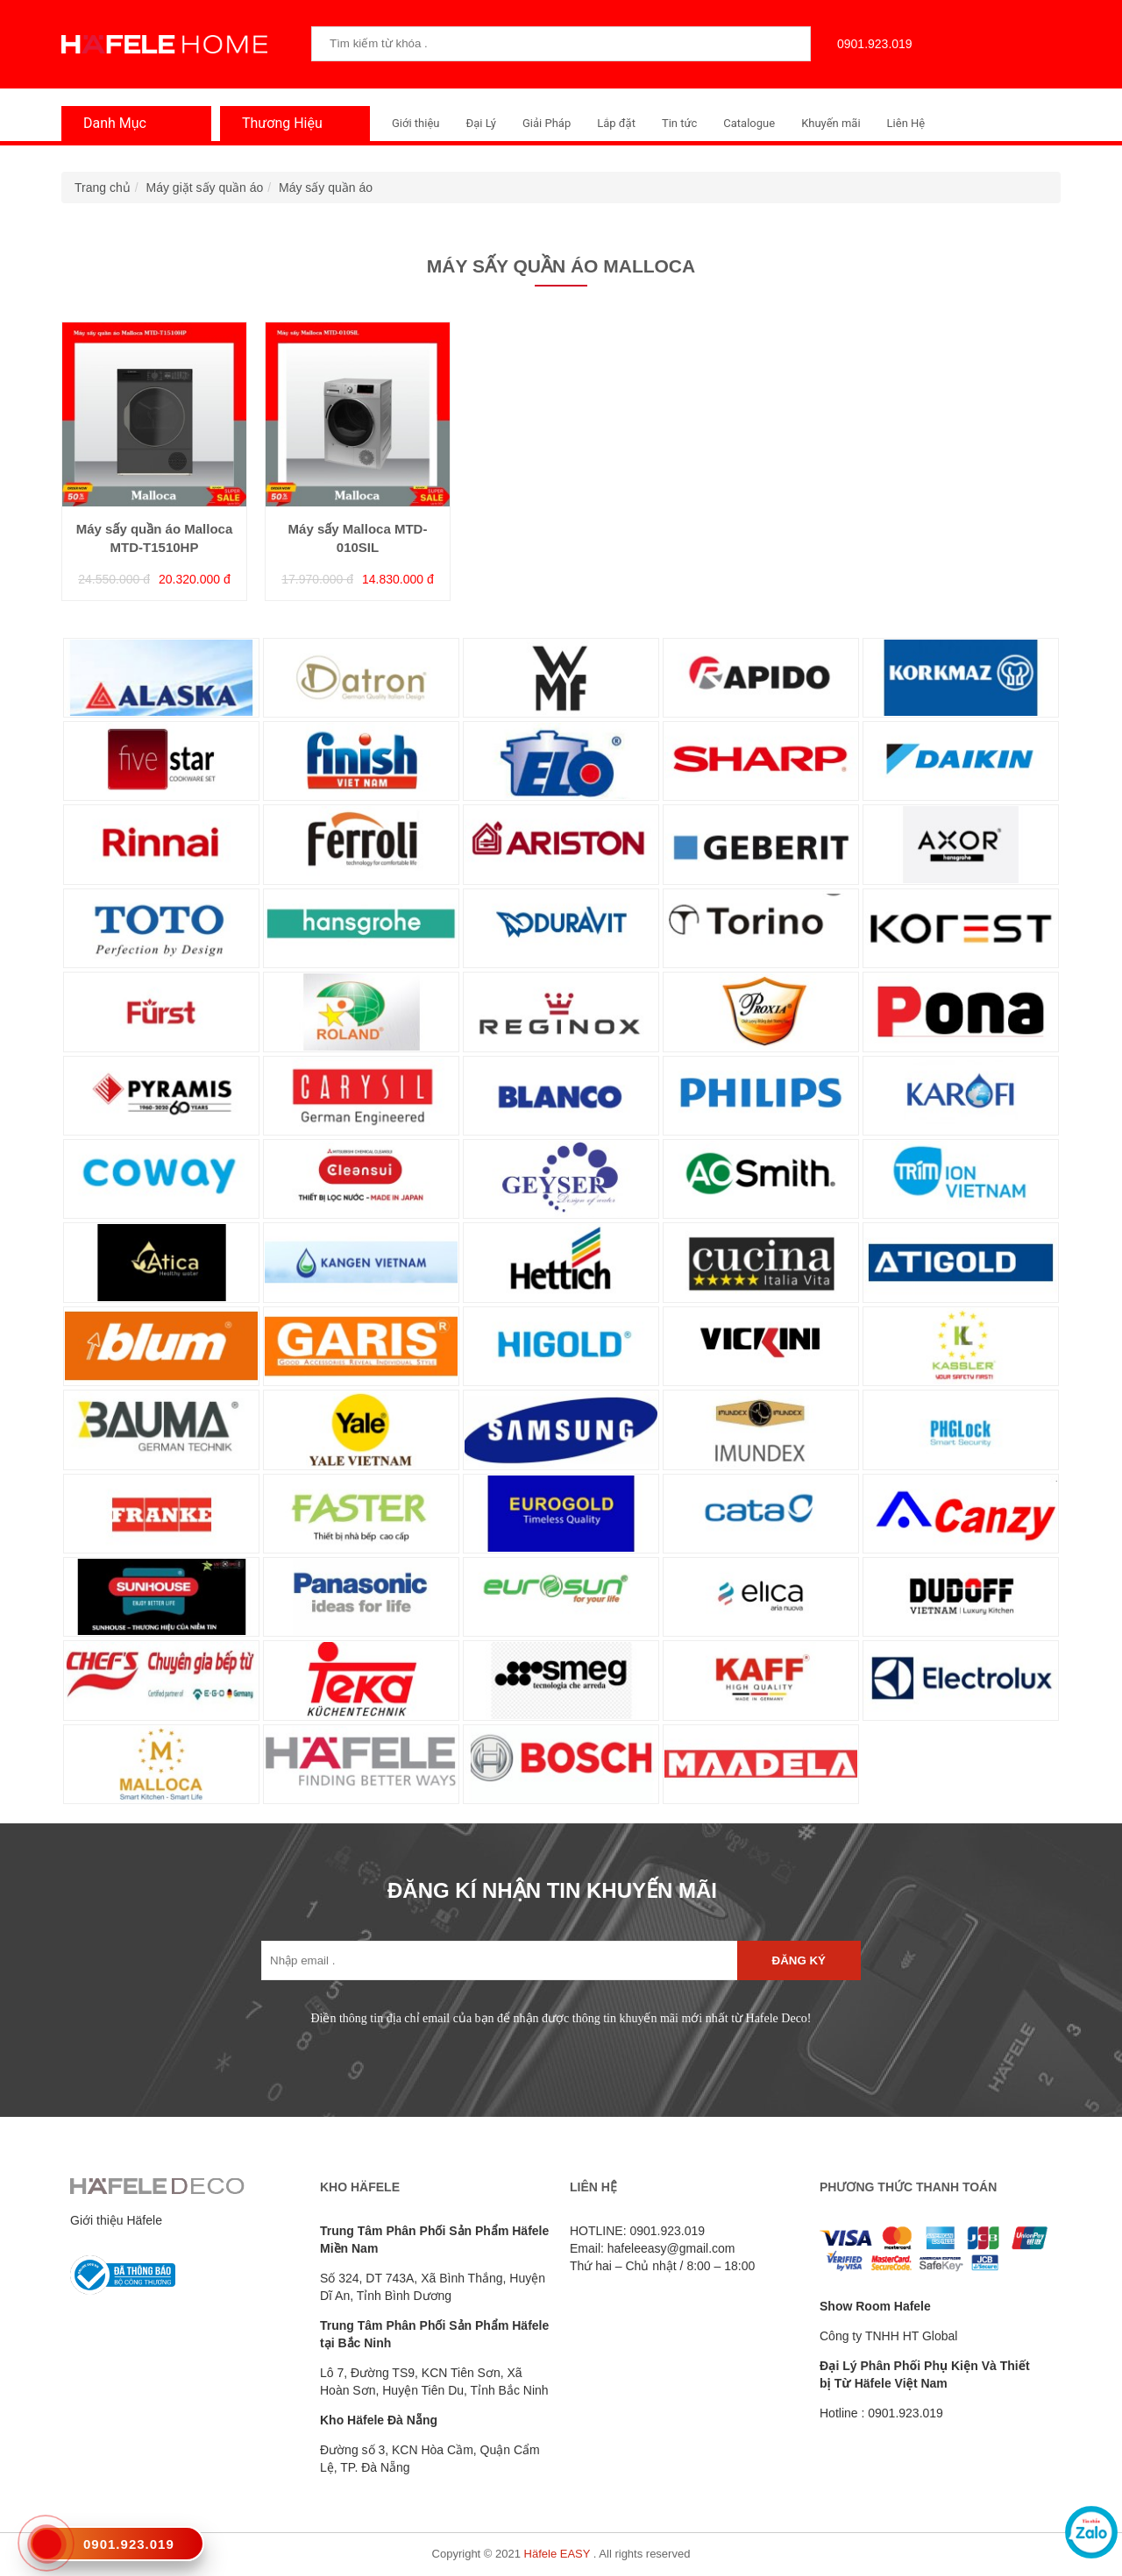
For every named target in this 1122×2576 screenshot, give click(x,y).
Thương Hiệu (278, 123)
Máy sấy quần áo (326, 187)
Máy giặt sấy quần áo (205, 187)
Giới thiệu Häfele (116, 2220)
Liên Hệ (906, 123)
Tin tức (679, 123)
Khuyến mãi (830, 123)
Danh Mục (110, 123)
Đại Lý (480, 123)
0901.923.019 (870, 44)
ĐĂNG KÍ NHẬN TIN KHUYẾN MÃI (552, 1890)
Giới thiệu (415, 123)
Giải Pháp (546, 123)
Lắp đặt (616, 123)
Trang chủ (103, 187)
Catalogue (749, 123)
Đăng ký (799, 1960)
